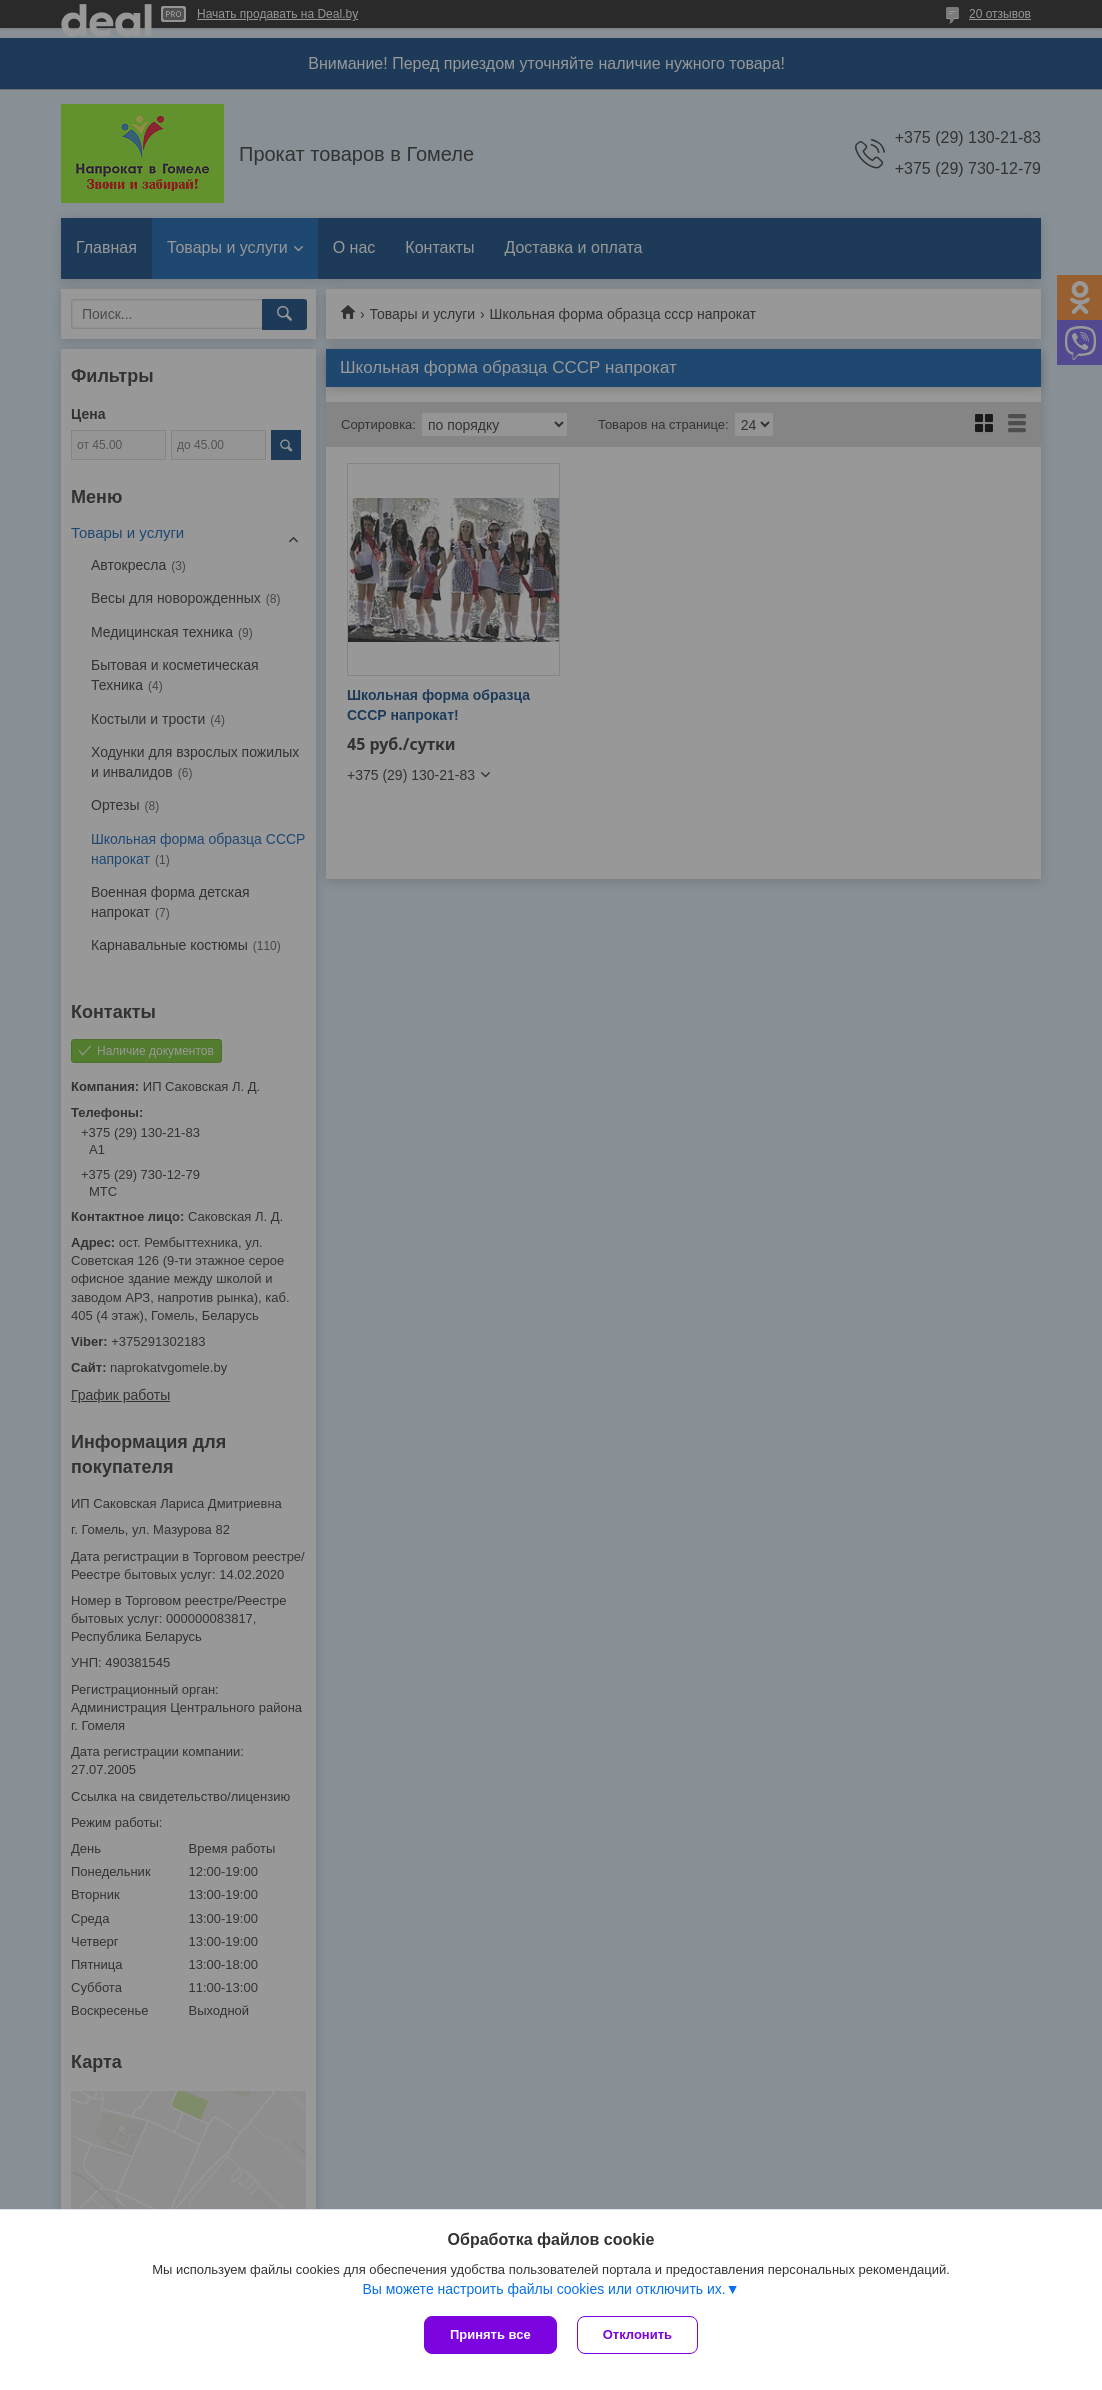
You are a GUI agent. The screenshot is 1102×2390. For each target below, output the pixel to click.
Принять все (490, 2334)
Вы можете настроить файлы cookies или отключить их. (543, 2289)
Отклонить (637, 2334)
